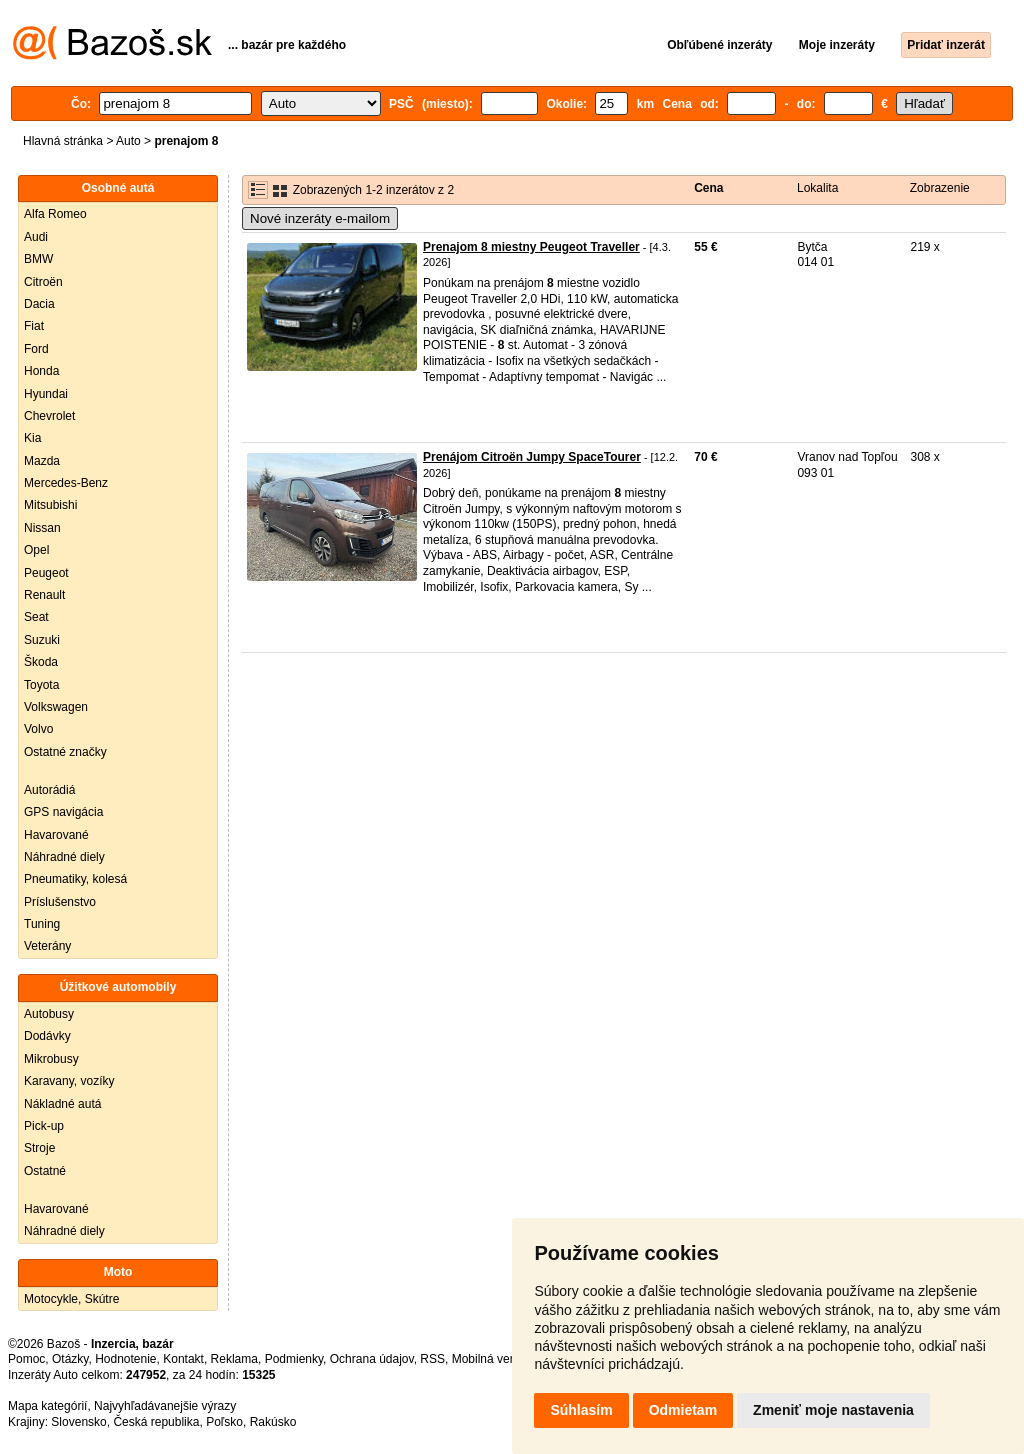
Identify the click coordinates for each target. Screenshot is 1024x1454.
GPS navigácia (63, 812)
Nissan (42, 528)
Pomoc (26, 1359)
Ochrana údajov (372, 1359)
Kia (32, 438)
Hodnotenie (125, 1359)
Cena (708, 188)
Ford (36, 349)
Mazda (42, 461)
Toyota (41, 685)
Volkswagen (56, 707)
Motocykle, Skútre (71, 1299)
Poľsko (224, 1422)
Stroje (39, 1148)
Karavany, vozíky (69, 1081)
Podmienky (294, 1359)
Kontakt (183, 1359)
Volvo (38, 729)
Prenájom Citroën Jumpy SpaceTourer (532, 457)
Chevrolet (49, 416)
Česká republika (156, 1422)
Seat (36, 617)
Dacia (39, 304)
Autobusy (49, 1014)
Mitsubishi (50, 505)
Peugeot (46, 573)
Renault (44, 595)
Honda (41, 371)
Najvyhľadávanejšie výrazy (165, 1406)
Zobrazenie (940, 188)
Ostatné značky (65, 752)
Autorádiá (49, 790)
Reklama (234, 1359)
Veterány (47, 946)
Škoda (41, 662)
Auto (128, 141)
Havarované (56, 835)
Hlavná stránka (63, 141)
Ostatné (45, 1171)
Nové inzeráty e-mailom (320, 218)
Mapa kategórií (47, 1406)
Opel (36, 550)
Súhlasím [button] (581, 1410)
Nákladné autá (62, 1104)
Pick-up (44, 1126)
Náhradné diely (64, 857)
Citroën (43, 282)
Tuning (42, 924)
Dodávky (47, 1036)
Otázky (70, 1359)
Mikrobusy (51, 1059)
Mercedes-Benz (66, 483)
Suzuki (42, 640)
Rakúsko (273, 1422)
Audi (36, 237)
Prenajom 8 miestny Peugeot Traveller (531, 247)
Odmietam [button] (683, 1410)
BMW (38, 259)
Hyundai (46, 394)
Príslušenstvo (60, 902)
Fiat (34, 326)
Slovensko (78, 1422)
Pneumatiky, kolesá (75, 879)
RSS (432, 1359)
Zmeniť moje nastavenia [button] (833, 1410)
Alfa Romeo (55, 214)
